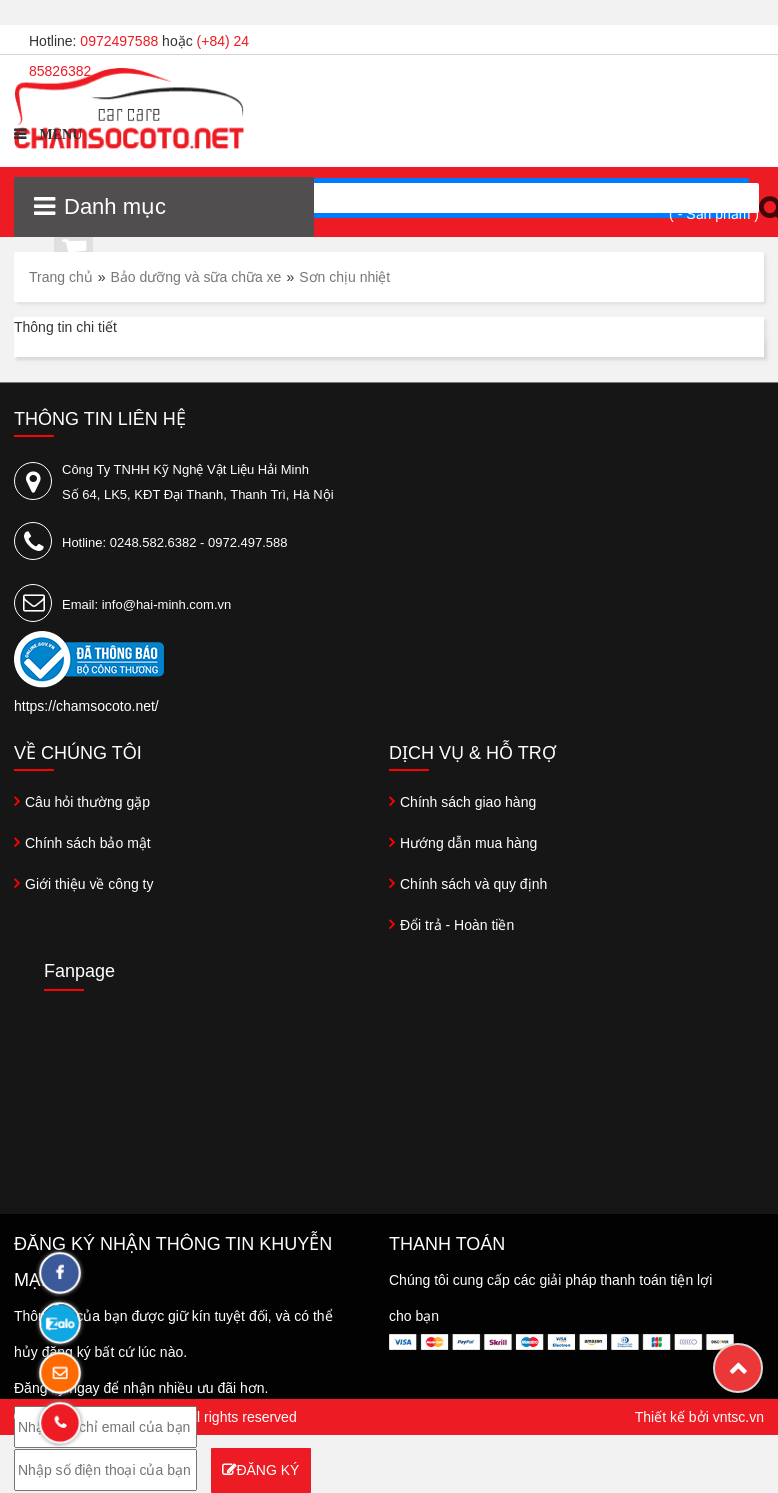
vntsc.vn (738, 1417)
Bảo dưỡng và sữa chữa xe (196, 277)
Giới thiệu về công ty (89, 884)
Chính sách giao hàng (468, 802)
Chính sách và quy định (473, 884)
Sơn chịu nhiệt (344, 277)
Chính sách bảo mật (88, 843)
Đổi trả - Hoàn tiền (457, 925)
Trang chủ (61, 277)
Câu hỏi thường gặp (87, 802)
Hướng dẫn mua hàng (468, 843)
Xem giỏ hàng (709, 193)
